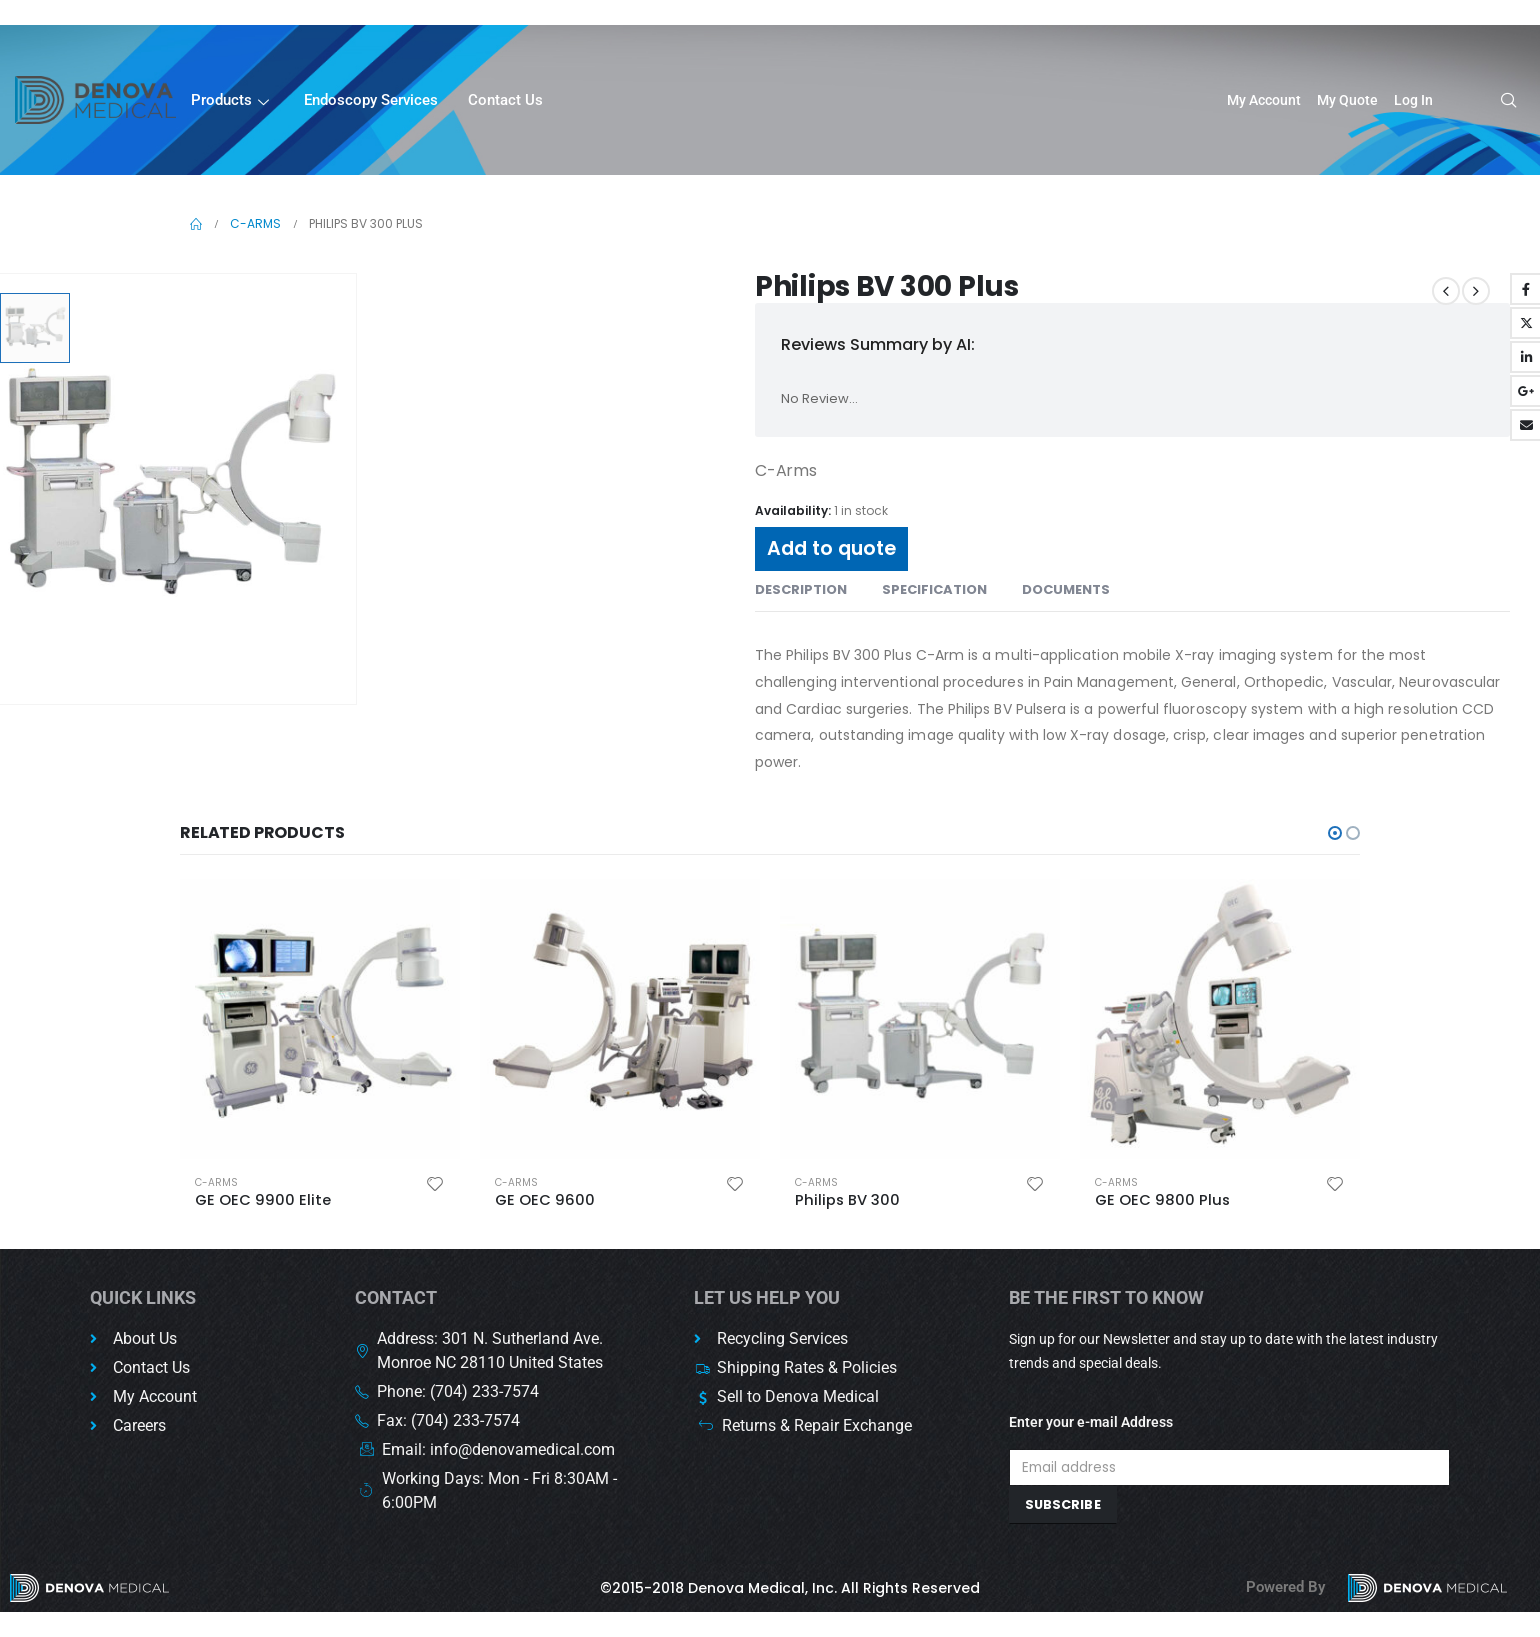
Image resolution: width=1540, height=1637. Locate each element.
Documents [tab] (1066, 589)
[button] (1335, 833)
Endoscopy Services (371, 100)
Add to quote (831, 548)
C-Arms (230, 1182)
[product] (334, 1019)
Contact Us (505, 100)
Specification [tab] (934, 589)
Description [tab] (801, 589)
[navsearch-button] (1502, 102)
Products (232, 101)
